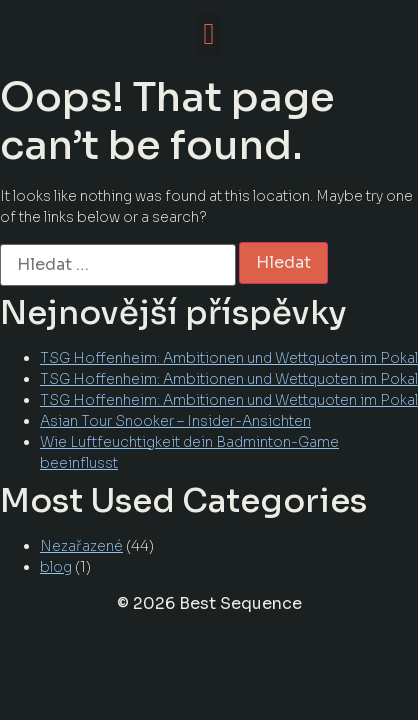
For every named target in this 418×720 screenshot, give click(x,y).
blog (56, 567)
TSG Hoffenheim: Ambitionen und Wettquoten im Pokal (229, 358)
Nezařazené (81, 546)
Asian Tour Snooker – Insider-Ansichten (175, 421)
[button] (209, 33)
